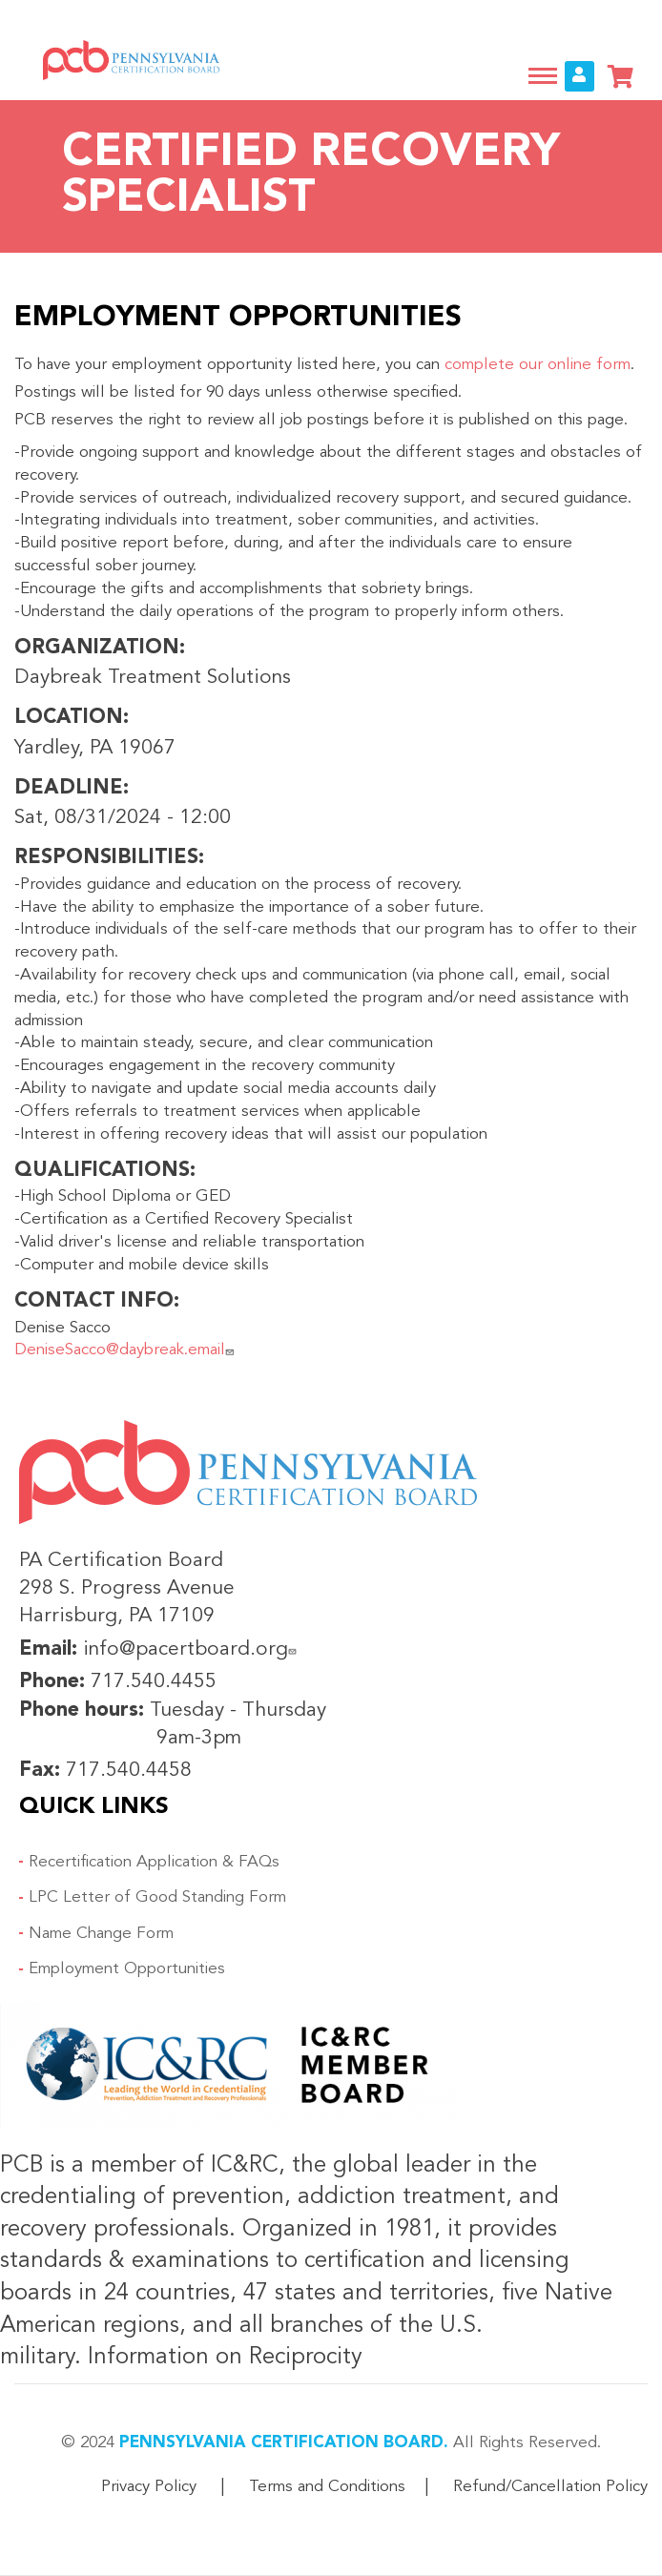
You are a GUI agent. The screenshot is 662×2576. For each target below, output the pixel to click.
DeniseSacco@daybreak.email (126, 1350)
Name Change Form (101, 1934)
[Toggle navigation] (542, 76)
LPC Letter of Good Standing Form (157, 1897)
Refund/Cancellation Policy (550, 2487)
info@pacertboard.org (192, 1649)
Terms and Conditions (327, 2487)
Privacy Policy (149, 2487)
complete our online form (538, 365)
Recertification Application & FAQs (154, 1862)
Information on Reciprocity (221, 2357)
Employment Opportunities (127, 1969)
